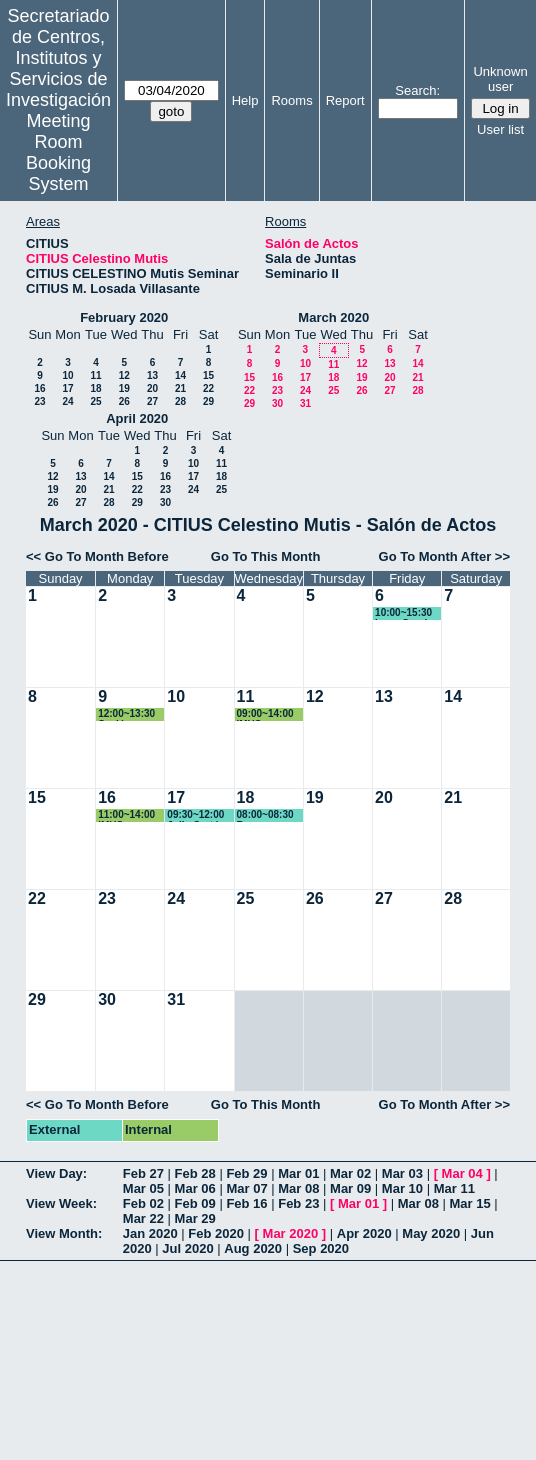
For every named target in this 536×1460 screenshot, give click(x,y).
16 (39, 388)
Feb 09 (195, 1203)
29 (208, 401)
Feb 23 (298, 1203)
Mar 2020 (291, 1233)
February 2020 (124, 317)
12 (124, 375)
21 (180, 388)
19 (124, 388)
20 (152, 388)
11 (95, 375)
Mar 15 (470, 1203)
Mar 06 (195, 1188)
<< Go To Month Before (97, 556)
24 (67, 401)
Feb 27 (143, 1173)
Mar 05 (143, 1188)
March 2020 (333, 317)
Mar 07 (246, 1188)
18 (95, 388)
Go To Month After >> (444, 556)
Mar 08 (298, 1188)
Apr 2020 (364, 1233)
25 (95, 401)
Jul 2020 (187, 1248)
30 (277, 403)
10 (67, 375)
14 (180, 375)
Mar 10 (402, 1188)
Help (245, 100)
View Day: (56, 1173)
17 (67, 388)
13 (152, 375)
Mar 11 (454, 1188)
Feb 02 (143, 1203)
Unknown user (500, 79)
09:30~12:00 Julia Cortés (195, 815)
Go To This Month (266, 556)
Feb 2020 (216, 1233)
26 (124, 401)
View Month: (64, 1233)
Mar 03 (402, 1173)
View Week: (61, 1203)
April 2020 (137, 418)
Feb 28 (195, 1173)
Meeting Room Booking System (58, 152)
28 (180, 401)
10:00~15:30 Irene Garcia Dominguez (404, 613)
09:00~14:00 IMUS (265, 714)
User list (500, 129)
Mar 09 (350, 1188)
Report (345, 100)
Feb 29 (246, 1173)
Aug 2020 (253, 1248)
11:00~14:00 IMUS (126, 815)
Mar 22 (143, 1218)
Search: (417, 90)
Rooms (291, 100)
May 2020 (431, 1233)
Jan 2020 (150, 1233)
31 (305, 403)
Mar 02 (350, 1173)
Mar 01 (298, 1173)
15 (208, 375)
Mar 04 (462, 1173)
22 (208, 388)
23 (39, 401)
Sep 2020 (321, 1248)
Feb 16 (246, 1203)
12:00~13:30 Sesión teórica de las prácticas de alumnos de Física (130, 714)
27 (152, 401)
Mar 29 (195, 1218)
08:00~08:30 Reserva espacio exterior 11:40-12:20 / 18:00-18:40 (271, 815)
